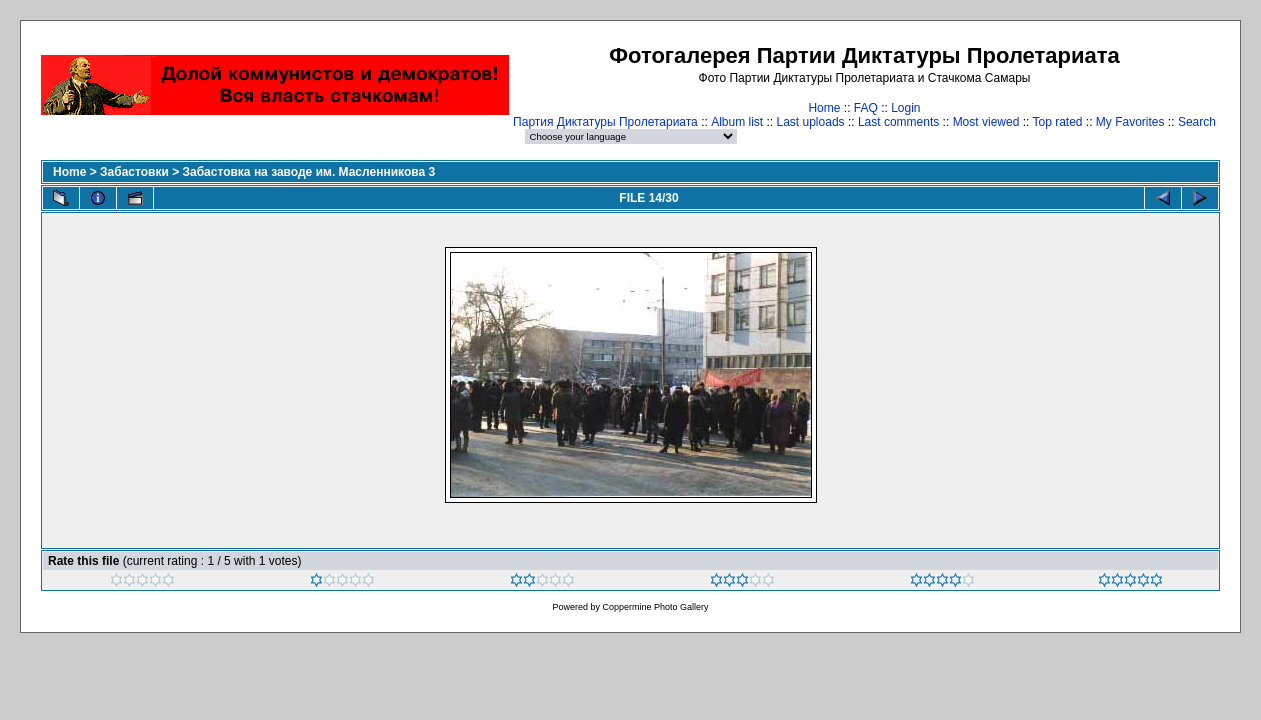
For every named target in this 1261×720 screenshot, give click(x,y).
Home (824, 108)
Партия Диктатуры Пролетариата (605, 122)
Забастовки (134, 172)
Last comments (898, 122)
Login (905, 108)
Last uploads (811, 122)
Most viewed (986, 122)
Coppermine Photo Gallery (655, 607)
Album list (737, 122)
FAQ (866, 108)
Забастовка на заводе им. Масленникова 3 (308, 172)
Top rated (1057, 122)
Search (1197, 122)
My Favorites (1130, 122)
